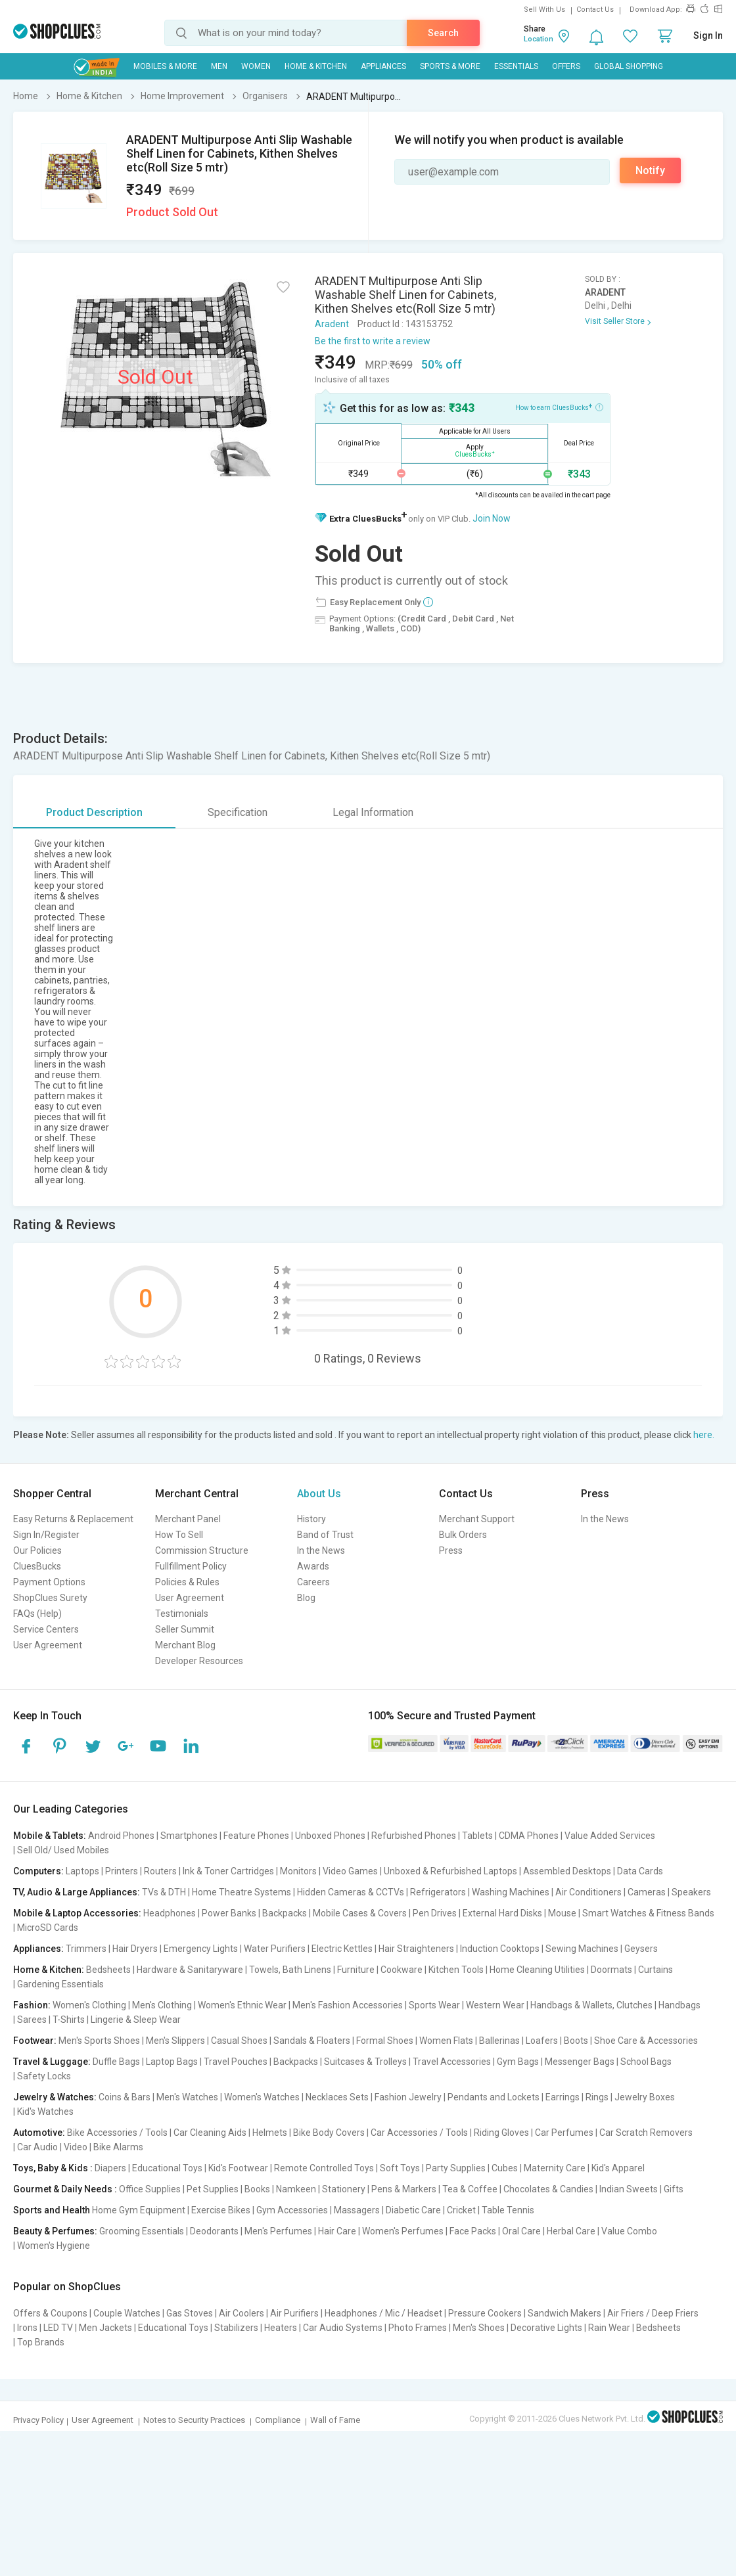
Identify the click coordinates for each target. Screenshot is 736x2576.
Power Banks (229, 1913)
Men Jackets (105, 2327)
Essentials (516, 66)
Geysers (641, 1948)
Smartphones (189, 1835)
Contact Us (595, 9)
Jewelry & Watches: (55, 2097)
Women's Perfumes (403, 2231)
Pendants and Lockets (494, 2097)
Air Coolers (241, 2313)
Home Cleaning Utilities (537, 1969)
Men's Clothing (162, 2005)
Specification (237, 812)
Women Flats (446, 2040)
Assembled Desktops (567, 1871)
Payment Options (49, 1582)
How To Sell (179, 1534)
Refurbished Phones (413, 1835)
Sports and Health (51, 2210)
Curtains (655, 1969)
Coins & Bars (124, 2097)
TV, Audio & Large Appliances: (76, 1892)
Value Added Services (609, 1835)
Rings (597, 2097)
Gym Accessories (292, 2210)
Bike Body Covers (329, 2132)
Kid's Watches (45, 2111)
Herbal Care (571, 2231)
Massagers (357, 2210)
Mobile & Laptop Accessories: (77, 1913)
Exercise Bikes (220, 2210)
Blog (306, 1598)
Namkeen (296, 2189)
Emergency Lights (201, 1948)
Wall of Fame (335, 2420)
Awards (313, 1566)
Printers (121, 1871)
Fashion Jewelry (408, 2097)
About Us (319, 1493)
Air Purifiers (294, 2313)
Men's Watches (187, 2097)
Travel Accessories (452, 2061)
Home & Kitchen (316, 66)
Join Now (491, 518)
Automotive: (39, 2132)
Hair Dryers (135, 1948)
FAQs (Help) (37, 1613)
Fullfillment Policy (191, 1566)
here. (703, 1435)
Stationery (343, 2189)
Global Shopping (628, 66)
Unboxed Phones (330, 1835)
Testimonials (181, 1613)
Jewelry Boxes (644, 2097)
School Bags (646, 2061)
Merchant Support (477, 1519)
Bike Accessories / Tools (117, 2132)
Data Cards (640, 1871)
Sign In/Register (46, 1534)
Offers (566, 66)
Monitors (298, 1871)
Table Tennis (508, 2210)
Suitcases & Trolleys (365, 2061)
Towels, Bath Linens (290, 1969)
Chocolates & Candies (548, 2189)
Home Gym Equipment (138, 2210)
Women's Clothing (89, 2005)
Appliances (383, 66)
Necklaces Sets (337, 2097)
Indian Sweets (628, 2189)
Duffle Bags (116, 2061)
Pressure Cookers (485, 2313)
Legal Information (373, 812)
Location (538, 39)
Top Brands (40, 2342)
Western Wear (495, 2005)
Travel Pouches (235, 2061)
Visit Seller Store (615, 321)
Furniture (356, 1969)
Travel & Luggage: (52, 2061)
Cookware (401, 1969)
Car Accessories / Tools (419, 2132)
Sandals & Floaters (311, 2040)
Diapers (110, 2168)
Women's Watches (262, 2097)
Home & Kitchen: (48, 1969)
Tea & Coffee (469, 2189)
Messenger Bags (579, 2061)
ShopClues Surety (50, 1598)
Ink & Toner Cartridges (228, 1871)
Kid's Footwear (238, 2168)
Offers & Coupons (50, 2313)
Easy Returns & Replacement (73, 1519)
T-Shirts (69, 2019)
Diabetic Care (413, 2210)
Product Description (94, 812)
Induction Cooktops (500, 1948)
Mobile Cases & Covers (360, 1913)
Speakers (691, 1892)
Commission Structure (201, 1550)
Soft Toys (400, 2168)
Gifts (673, 2189)
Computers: (38, 1871)
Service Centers (46, 1629)
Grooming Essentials (141, 2231)
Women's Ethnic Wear (242, 2005)
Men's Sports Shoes (99, 2040)
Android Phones (121, 1835)
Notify (650, 170)
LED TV (58, 2327)
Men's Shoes (479, 2327)
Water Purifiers (275, 1948)
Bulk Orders (463, 1534)
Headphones (169, 1913)
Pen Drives (435, 1913)
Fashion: (32, 2005)
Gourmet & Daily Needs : (65, 2189)
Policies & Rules (187, 1582)
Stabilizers (236, 2327)
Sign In (708, 35)
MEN (219, 66)
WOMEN (256, 66)
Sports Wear (434, 2005)
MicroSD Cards (47, 1927)
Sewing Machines (581, 1948)
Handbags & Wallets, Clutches (591, 2005)
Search (443, 33)
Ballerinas (499, 2040)
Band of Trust (325, 1534)
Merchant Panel (188, 1519)
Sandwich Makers (564, 2313)
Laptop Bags (172, 2061)
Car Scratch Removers (646, 2132)
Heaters (280, 2327)
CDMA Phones (529, 1835)
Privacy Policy (38, 2420)
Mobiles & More (165, 66)
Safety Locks (44, 2076)
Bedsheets (108, 1969)
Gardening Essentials (60, 1984)
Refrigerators (438, 1892)
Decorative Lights (546, 2327)
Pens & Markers (403, 2189)
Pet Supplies (213, 2189)
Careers (313, 1582)
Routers (160, 1871)
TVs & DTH (164, 1892)
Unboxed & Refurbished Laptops (450, 1871)
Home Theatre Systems (241, 1892)
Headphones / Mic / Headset (383, 2313)
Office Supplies (150, 2189)
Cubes (505, 2168)
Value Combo (629, 2231)
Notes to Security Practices (194, 2420)
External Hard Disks (502, 1913)
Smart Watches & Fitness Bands (648, 1913)
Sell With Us (544, 9)
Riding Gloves (501, 2132)
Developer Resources (199, 1661)
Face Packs (472, 2231)
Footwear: (35, 2040)
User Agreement (47, 1645)
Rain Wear (609, 2327)
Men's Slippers (175, 2040)
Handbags (679, 2005)
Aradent (332, 324)
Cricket (461, 2210)
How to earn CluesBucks (559, 406)
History (311, 1519)
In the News (321, 1550)
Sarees (32, 2019)
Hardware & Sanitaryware (190, 1969)
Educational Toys (167, 2168)
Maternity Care (555, 2168)
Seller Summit (184, 1629)
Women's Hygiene (53, 2245)
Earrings (562, 2097)
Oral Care (521, 2231)
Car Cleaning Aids (209, 2132)
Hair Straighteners (416, 1948)
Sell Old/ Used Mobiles (63, 1850)
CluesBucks (37, 1566)
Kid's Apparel (618, 2168)
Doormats (611, 1969)
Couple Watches (126, 2313)
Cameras (647, 1892)
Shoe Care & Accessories (646, 2040)
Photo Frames (417, 2327)
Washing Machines (510, 1892)
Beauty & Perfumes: (55, 2231)
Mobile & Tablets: (49, 1835)
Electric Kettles (342, 1948)
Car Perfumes (564, 2132)
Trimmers (86, 1948)
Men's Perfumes (278, 2231)
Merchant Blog (185, 1645)
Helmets (269, 2132)
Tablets (477, 1835)
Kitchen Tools (456, 1969)
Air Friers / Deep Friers (653, 2313)
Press (451, 1550)
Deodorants (214, 2231)
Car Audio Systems (342, 2327)
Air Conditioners (588, 1892)
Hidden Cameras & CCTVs (350, 1892)
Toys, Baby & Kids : (53, 2168)
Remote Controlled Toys (324, 2168)
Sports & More (450, 66)
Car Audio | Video (52, 2147)
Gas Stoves (189, 2313)
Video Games (350, 1871)
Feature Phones (256, 1835)
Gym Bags (518, 2061)
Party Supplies (456, 2168)
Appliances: (38, 1948)
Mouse (562, 1913)
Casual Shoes (239, 2040)
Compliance (277, 2420)
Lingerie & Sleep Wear (136, 2019)
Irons (27, 2327)
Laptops (82, 1871)
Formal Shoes (384, 2040)
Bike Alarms (118, 2147)
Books (257, 2189)
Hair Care (337, 2231)
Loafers (542, 2040)
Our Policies (37, 1550)
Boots (576, 2040)
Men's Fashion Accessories (347, 2005)
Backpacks (284, 1913)
